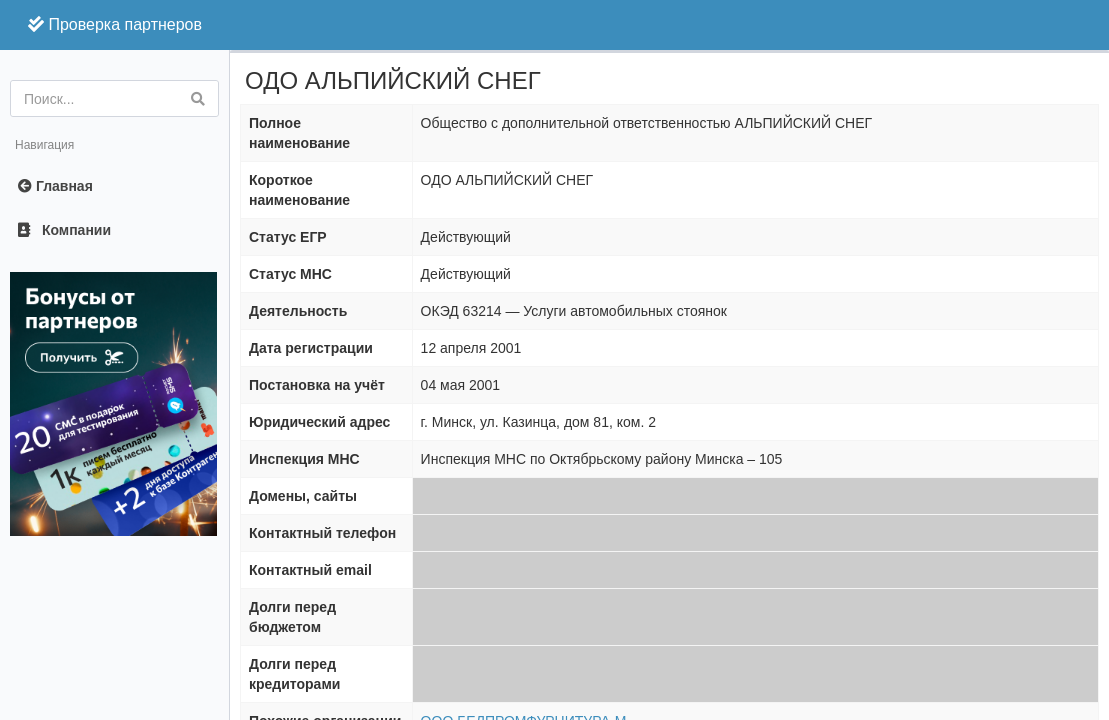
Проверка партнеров (115, 24)
